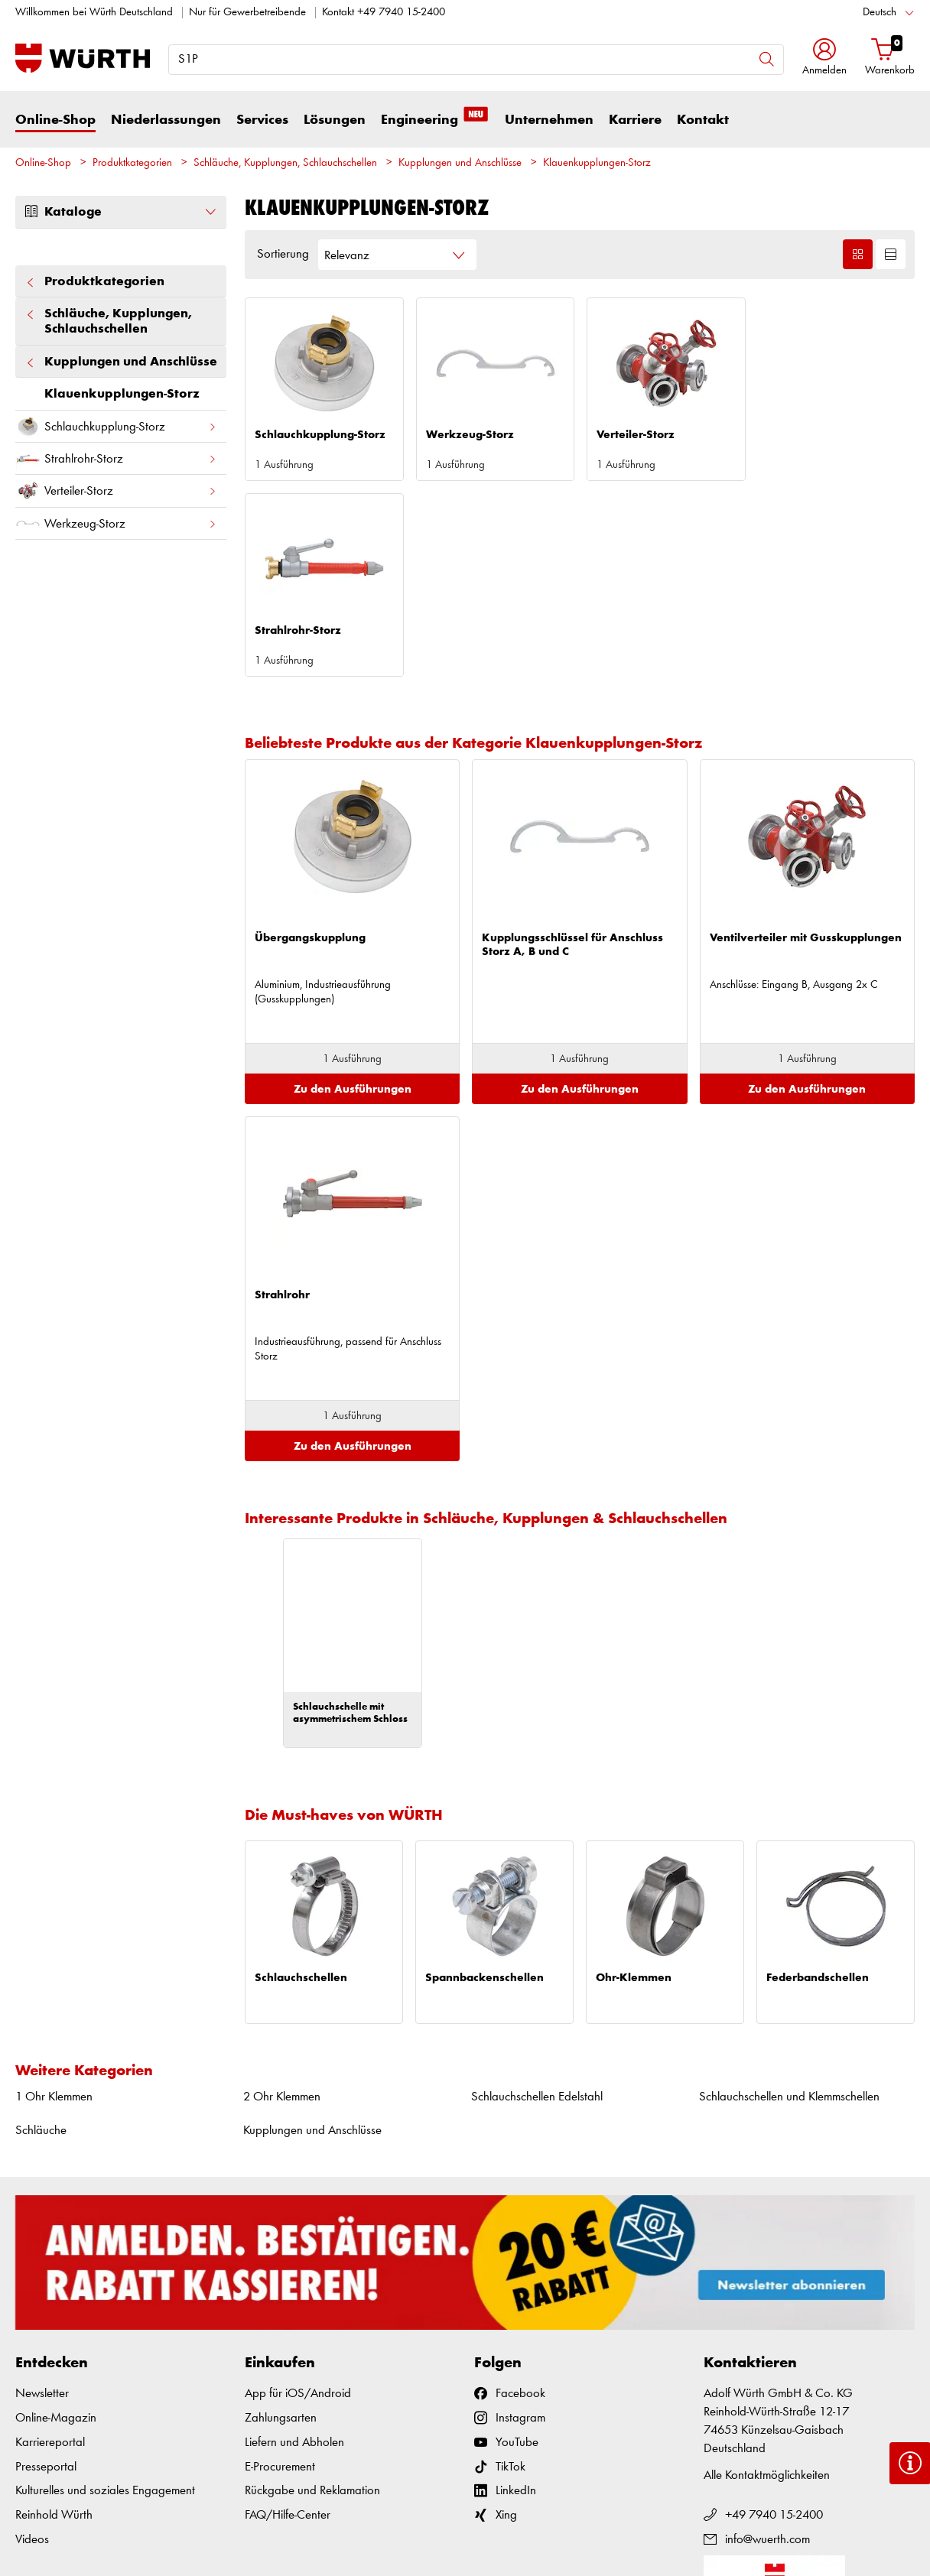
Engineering (435, 119)
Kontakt (703, 120)
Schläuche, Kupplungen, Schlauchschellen (285, 163)
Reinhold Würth (54, 2319)
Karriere (635, 120)
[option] (352, 1447)
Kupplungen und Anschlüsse (460, 163)
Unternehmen (549, 120)
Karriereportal (50, 2246)
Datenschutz (844, 2529)
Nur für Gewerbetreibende (247, 12)
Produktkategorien (132, 163)
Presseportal (45, 2271)
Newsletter (42, 2197)
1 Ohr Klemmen (54, 1901)
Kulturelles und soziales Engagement (105, 2295)
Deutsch (879, 12)
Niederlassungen (166, 120)
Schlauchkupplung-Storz (116, 426)
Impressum (785, 2529)
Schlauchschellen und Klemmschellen (789, 1901)
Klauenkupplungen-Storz (597, 163)
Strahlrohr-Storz (116, 458)
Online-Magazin (55, 2222)
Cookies (897, 2529)
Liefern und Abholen (294, 2246)
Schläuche (41, 1934)
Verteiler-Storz (116, 490)
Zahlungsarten (281, 2222)
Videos (32, 2343)
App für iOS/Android (298, 2197)
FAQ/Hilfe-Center (287, 2319)
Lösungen (335, 120)
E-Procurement (280, 2271)
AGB (742, 2529)
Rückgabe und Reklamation (312, 2295)
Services (262, 120)
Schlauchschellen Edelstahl (537, 1901)
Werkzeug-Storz (116, 523)
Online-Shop (55, 120)
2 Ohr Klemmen (281, 1901)
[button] (824, 58)
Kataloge (120, 212)
